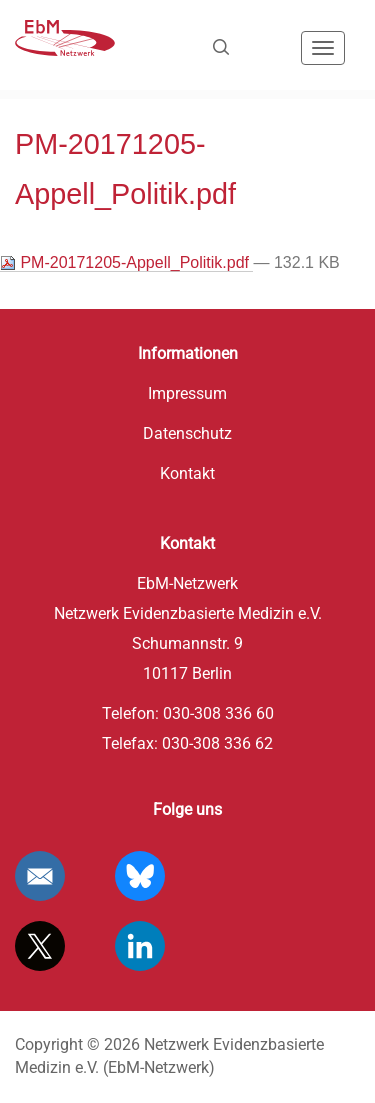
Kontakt (187, 473)
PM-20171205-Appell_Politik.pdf (126, 263)
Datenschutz (187, 433)
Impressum (187, 393)
